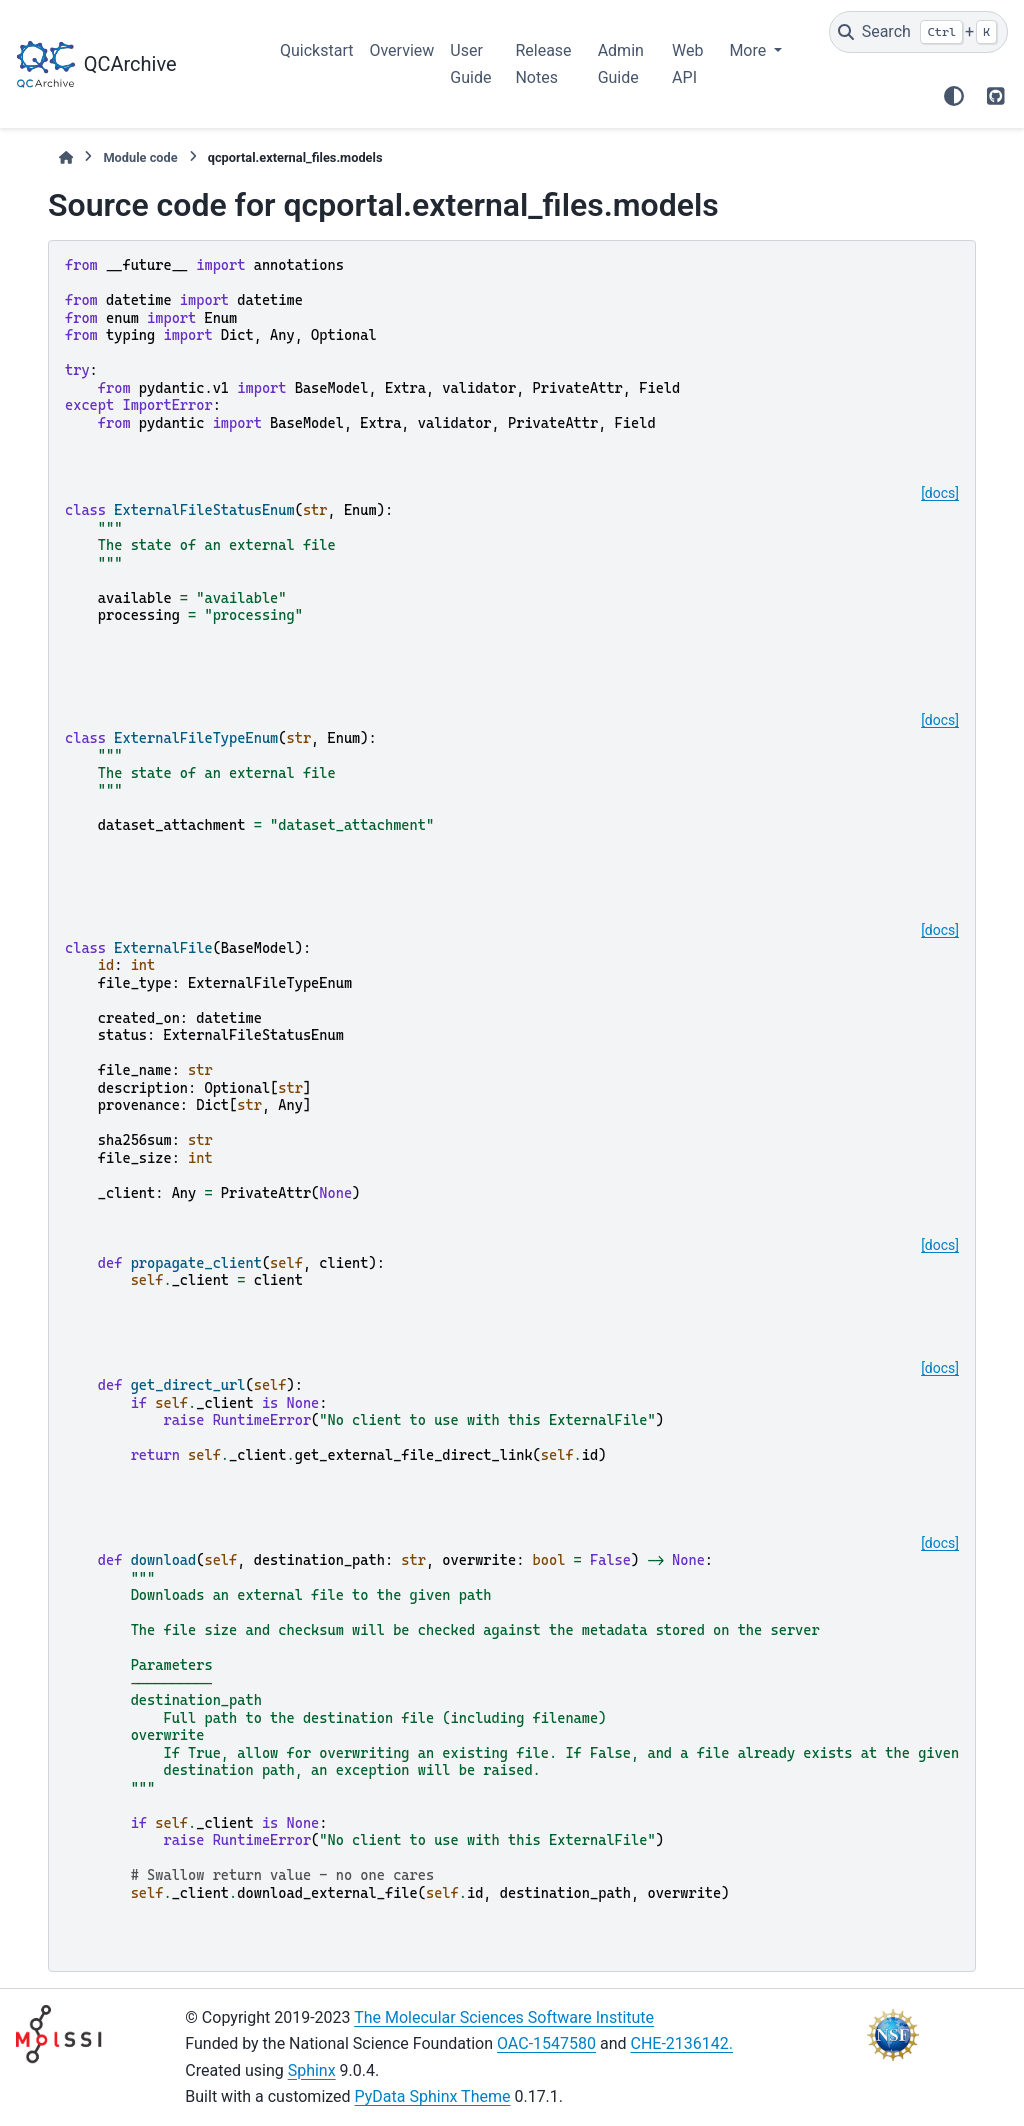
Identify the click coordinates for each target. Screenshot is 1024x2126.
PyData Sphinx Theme (433, 2096)
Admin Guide (621, 63)
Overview (401, 50)
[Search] (918, 32)
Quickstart (316, 50)
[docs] (940, 493)
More (749, 50)
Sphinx (312, 2070)
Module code (140, 157)
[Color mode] (954, 96)
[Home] (66, 157)
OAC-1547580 (546, 2043)
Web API (687, 63)
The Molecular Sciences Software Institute (504, 2017)
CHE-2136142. (682, 2043)
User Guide (470, 63)
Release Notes (543, 63)
